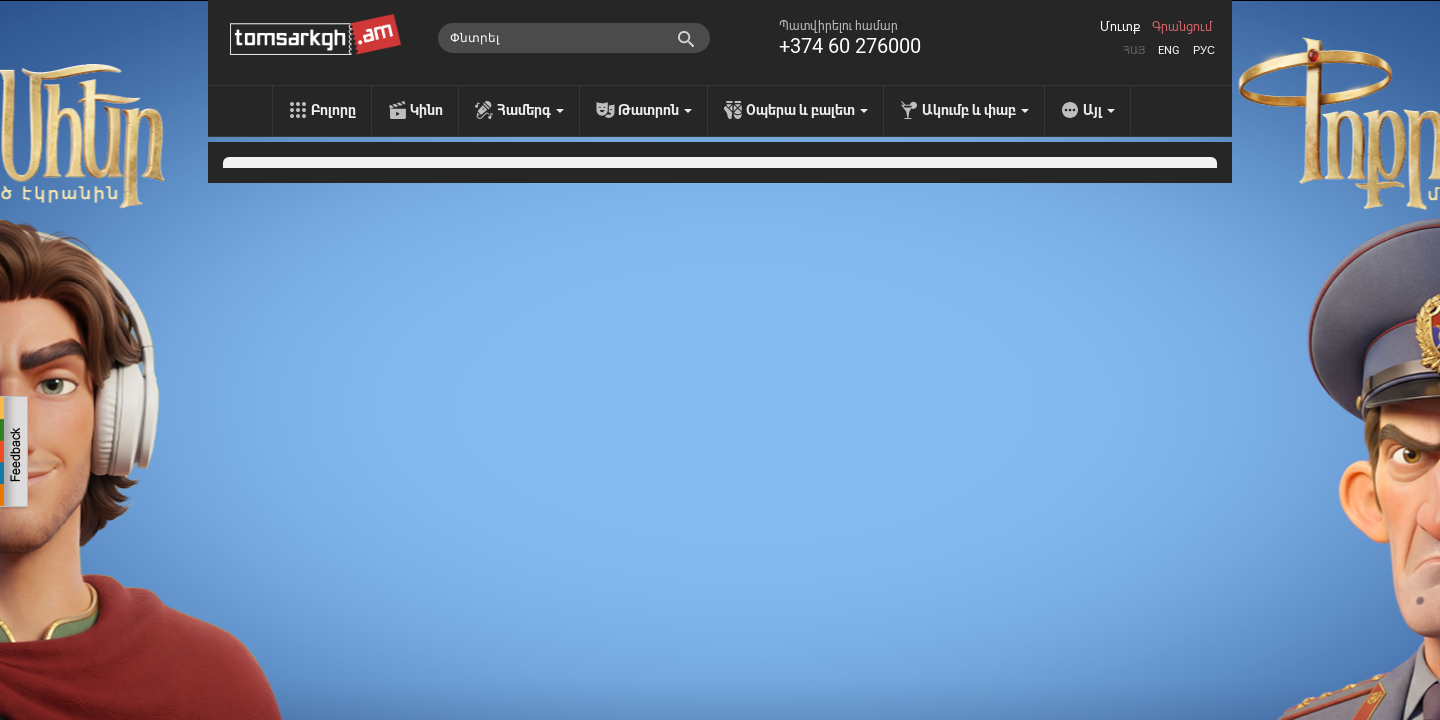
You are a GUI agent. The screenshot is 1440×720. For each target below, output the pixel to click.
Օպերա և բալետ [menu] (807, 110)
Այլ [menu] (1099, 110)
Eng (1169, 50)
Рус (1204, 50)
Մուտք (1120, 27)
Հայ (1134, 50)
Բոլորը (333, 110)
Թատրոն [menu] (655, 110)
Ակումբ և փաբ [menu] (975, 110)
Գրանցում (1182, 27)
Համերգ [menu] (530, 110)
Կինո (426, 110)
